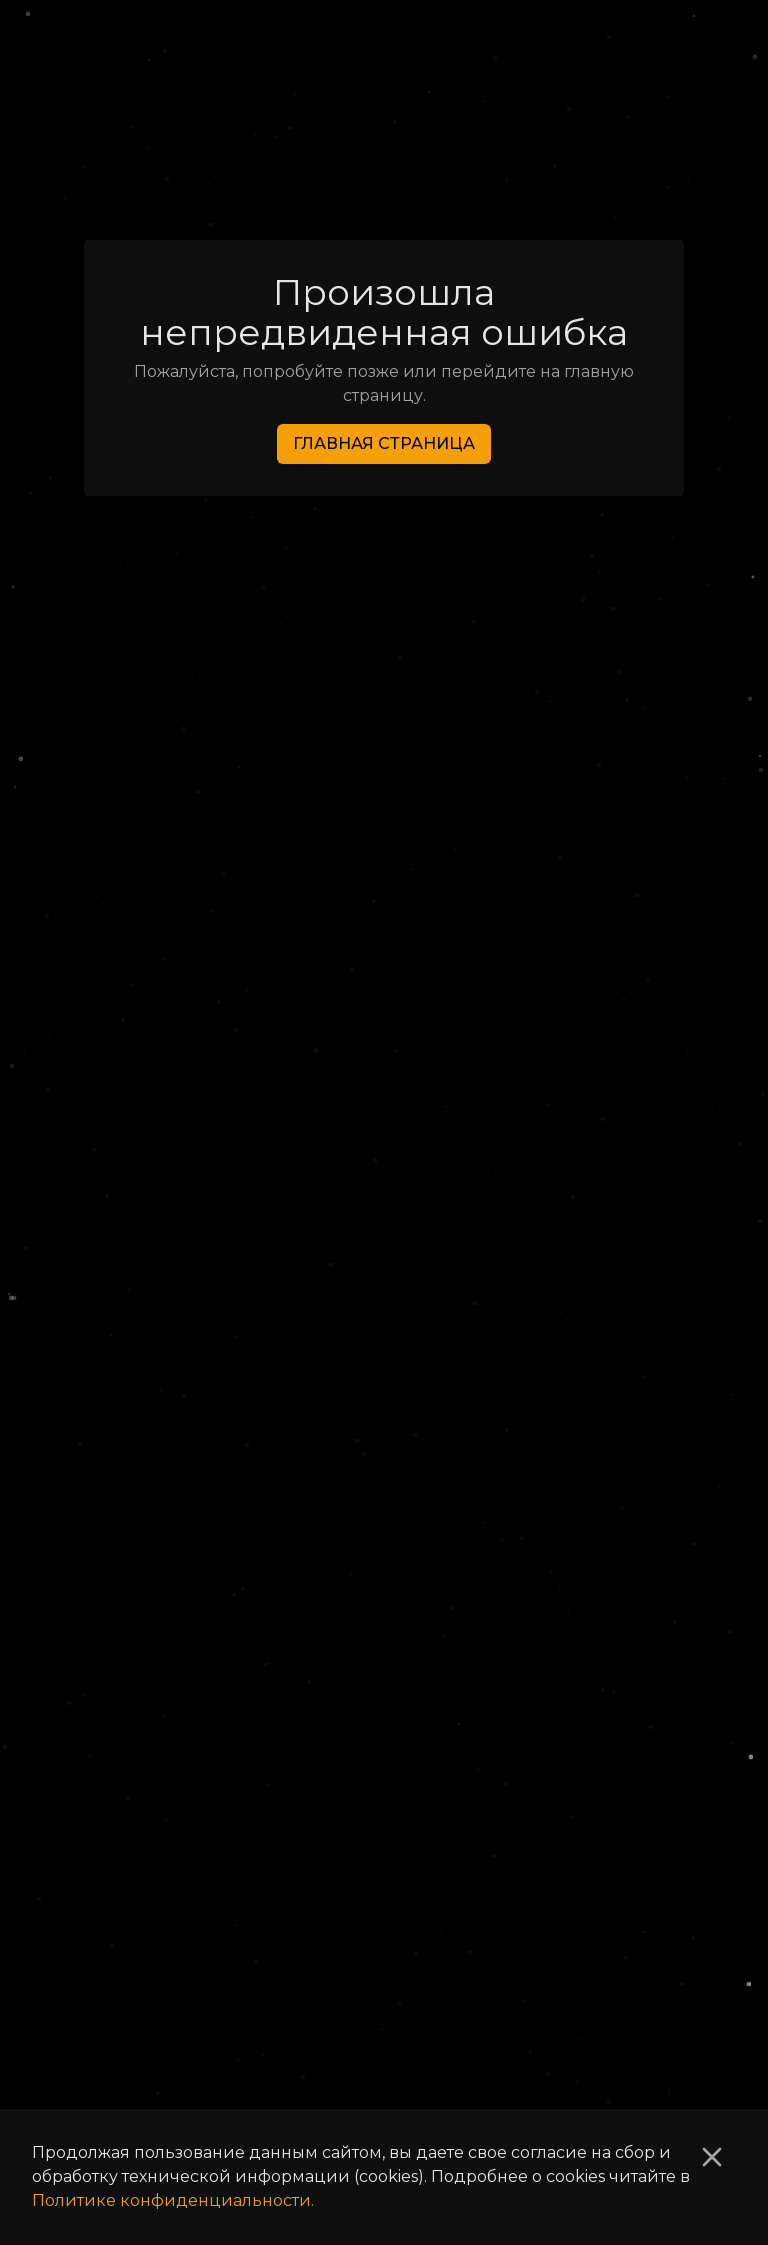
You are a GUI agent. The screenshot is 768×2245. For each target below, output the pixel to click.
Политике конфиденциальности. (173, 2200)
